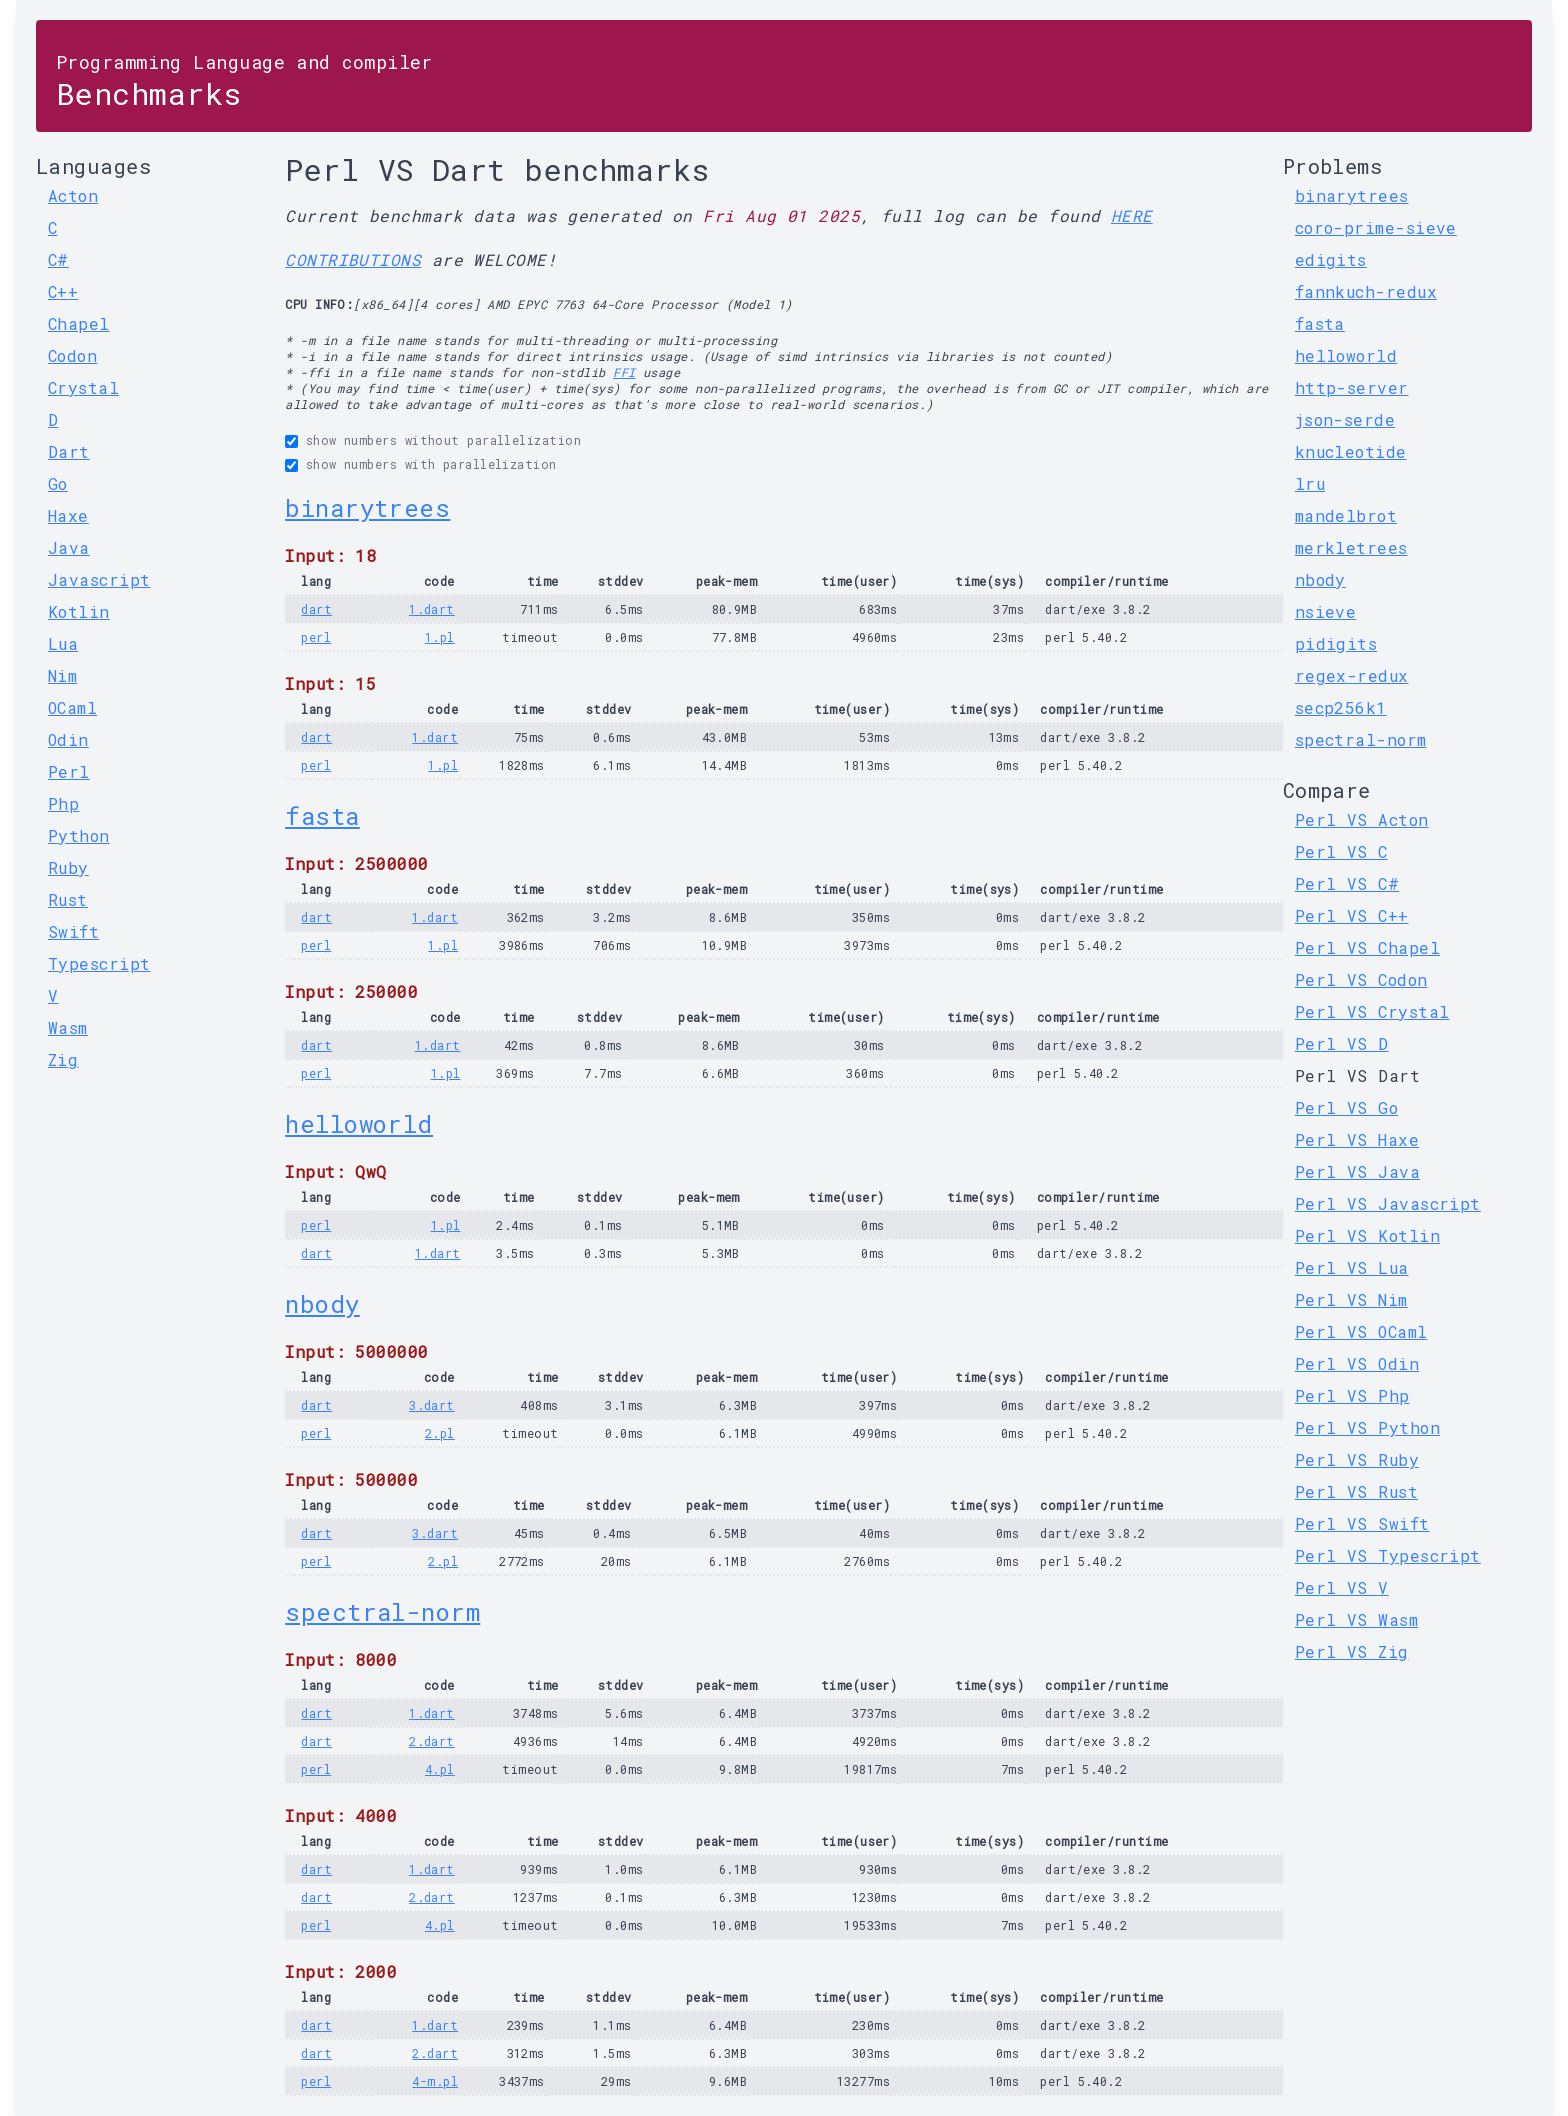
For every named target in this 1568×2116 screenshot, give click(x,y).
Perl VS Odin (1357, 1363)
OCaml (72, 707)
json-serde (1345, 419)
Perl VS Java (1357, 1171)
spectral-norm (382, 1612)
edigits (1331, 259)
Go (58, 483)
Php (63, 803)
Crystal (83, 387)
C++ (63, 291)
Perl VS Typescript (1388, 1555)
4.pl (440, 1769)
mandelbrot (1346, 515)
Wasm (68, 1027)
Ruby (68, 867)
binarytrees (367, 508)
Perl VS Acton (1362, 819)
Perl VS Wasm (1356, 1619)
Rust (68, 899)
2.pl (440, 1433)
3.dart (432, 1405)
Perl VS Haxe (1357, 1139)
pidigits (1336, 643)
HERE (1132, 215)
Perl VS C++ (1352, 915)
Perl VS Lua (1352, 1267)
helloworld (359, 1124)
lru (1310, 483)
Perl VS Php (1352, 1395)
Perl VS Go (1347, 1107)
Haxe (68, 515)
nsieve (1326, 611)
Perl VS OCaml (1361, 1331)
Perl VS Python (1367, 1427)
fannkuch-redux (1366, 291)
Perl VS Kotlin (1367, 1235)
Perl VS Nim (1351, 1299)
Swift (73, 931)
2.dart (432, 1741)
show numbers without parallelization (443, 440)
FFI (624, 372)
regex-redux (1352, 675)
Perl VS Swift (1362, 1523)
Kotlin (79, 611)
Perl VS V (1342, 1587)
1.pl (440, 637)
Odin (68, 739)
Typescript (99, 963)
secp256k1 (1341, 707)
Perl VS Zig (1352, 1651)
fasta (322, 816)
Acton (73, 195)
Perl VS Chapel (1367, 947)
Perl (69, 771)
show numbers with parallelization (431, 464)
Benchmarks (244, 81)
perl (316, 637)
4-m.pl (435, 2081)
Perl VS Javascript (1388, 1203)
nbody (322, 1304)
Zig (63, 1059)
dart (316, 609)
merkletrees (1351, 547)
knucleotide (1351, 451)
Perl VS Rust (1356, 1491)
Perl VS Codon (1361, 979)
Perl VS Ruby (1357, 1459)
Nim (62, 675)
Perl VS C (1341, 851)
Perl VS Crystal (1372, 1011)
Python (79, 835)
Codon (72, 355)
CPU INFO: (319, 304)
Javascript (99, 579)
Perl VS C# (1347, 883)
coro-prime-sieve (1376, 227)
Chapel (79, 323)
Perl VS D (1342, 1043)
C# (58, 259)
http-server (1352, 387)
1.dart (432, 609)
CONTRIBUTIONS (353, 259)
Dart (69, 451)
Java (69, 547)
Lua (63, 643)
